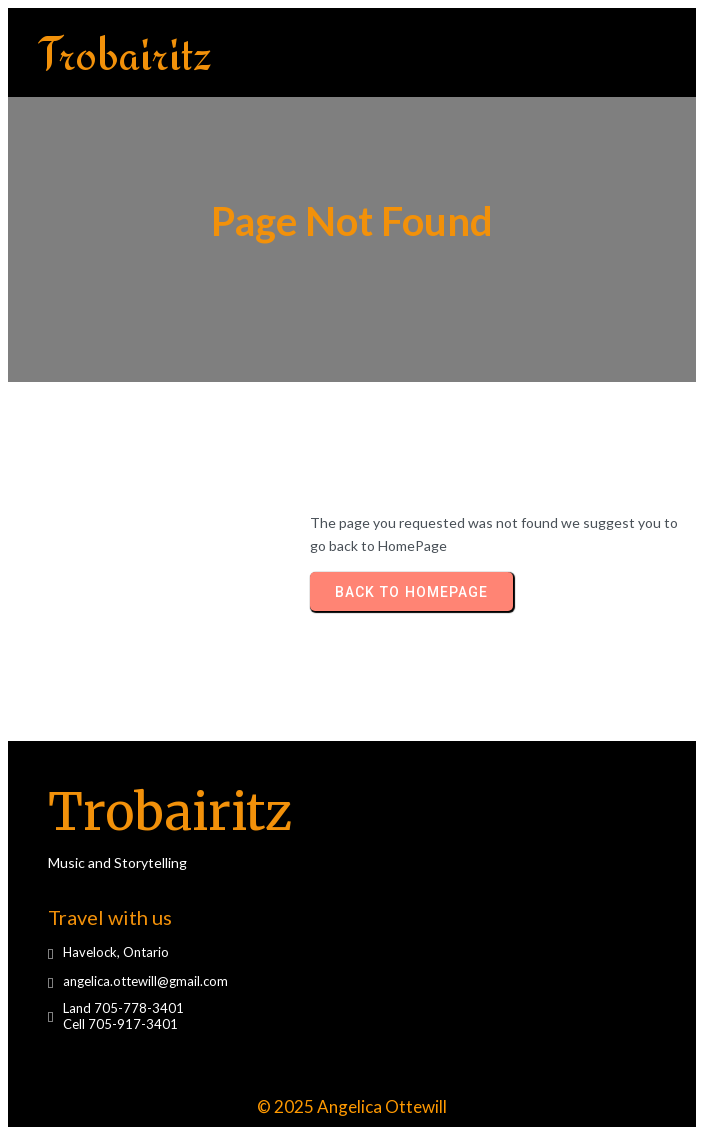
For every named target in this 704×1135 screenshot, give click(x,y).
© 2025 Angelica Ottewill (352, 1106)
